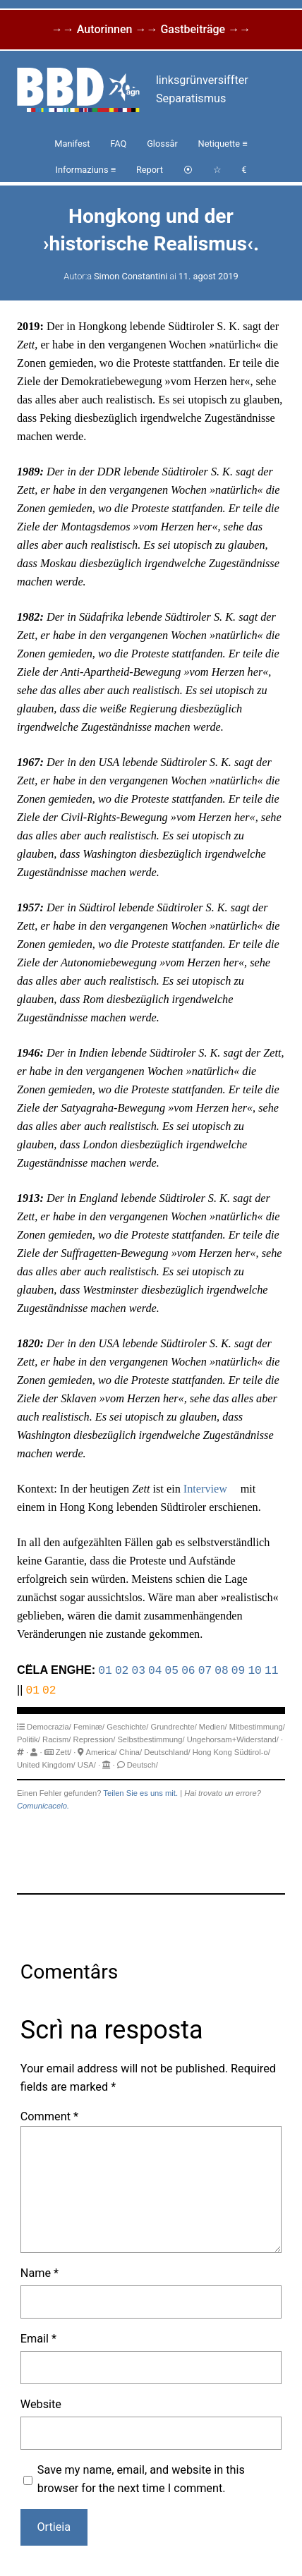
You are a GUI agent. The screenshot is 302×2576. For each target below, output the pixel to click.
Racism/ (56, 1738)
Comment (49, 2115)
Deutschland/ (167, 1750)
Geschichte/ (127, 1725)
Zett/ (63, 1750)
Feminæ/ (88, 1725)
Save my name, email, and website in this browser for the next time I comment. (141, 2477)
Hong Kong (212, 1750)
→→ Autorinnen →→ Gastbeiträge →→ (151, 29)
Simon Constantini (130, 276)
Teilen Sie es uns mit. (140, 1791)
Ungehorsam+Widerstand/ (233, 1738)
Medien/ (213, 1725)
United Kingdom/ (46, 1763)
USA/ (87, 1763)
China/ (130, 1750)
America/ (101, 1750)
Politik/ (28, 1738)
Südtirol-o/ (252, 1750)
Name (39, 2271)
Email (38, 2337)
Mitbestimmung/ (257, 1725)
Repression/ (94, 1738)
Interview (205, 1489)
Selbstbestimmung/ (150, 1738)
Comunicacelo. (43, 1804)
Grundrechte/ (173, 1725)
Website (40, 2403)
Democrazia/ (49, 1725)
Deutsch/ (142, 1763)
